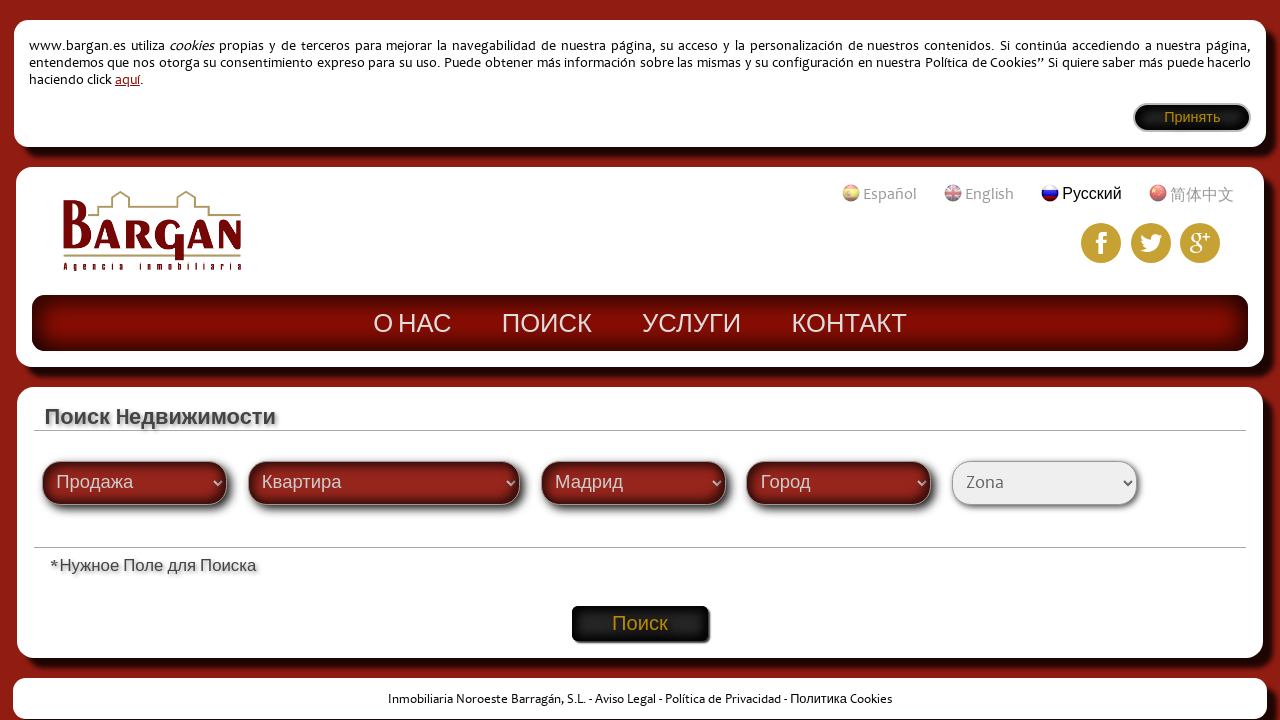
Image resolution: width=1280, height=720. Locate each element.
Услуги (691, 322)
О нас (412, 322)
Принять (1192, 117)
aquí (127, 79)
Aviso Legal (625, 699)
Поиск (547, 322)
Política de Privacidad (723, 699)
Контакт (848, 322)
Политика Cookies (841, 699)
